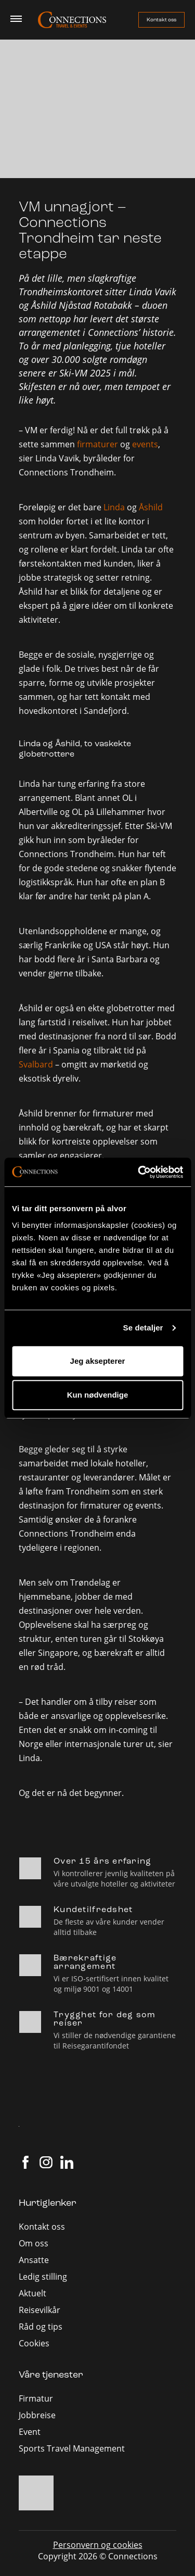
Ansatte (34, 2260)
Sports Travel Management (72, 2448)
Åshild (151, 507)
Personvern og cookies (97, 2544)
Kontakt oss (161, 20)
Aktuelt (32, 2293)
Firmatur (36, 2398)
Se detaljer (143, 1327)
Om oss (33, 2243)
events (145, 444)
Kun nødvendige (97, 1394)
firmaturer (97, 444)
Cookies (34, 2343)
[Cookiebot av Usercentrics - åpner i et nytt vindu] (139, 1172)
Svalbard (36, 1064)
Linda (114, 507)
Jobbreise (37, 2415)
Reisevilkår (39, 2310)
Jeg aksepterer (97, 1360)
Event (30, 2431)
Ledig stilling (43, 2276)
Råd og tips (40, 2326)
